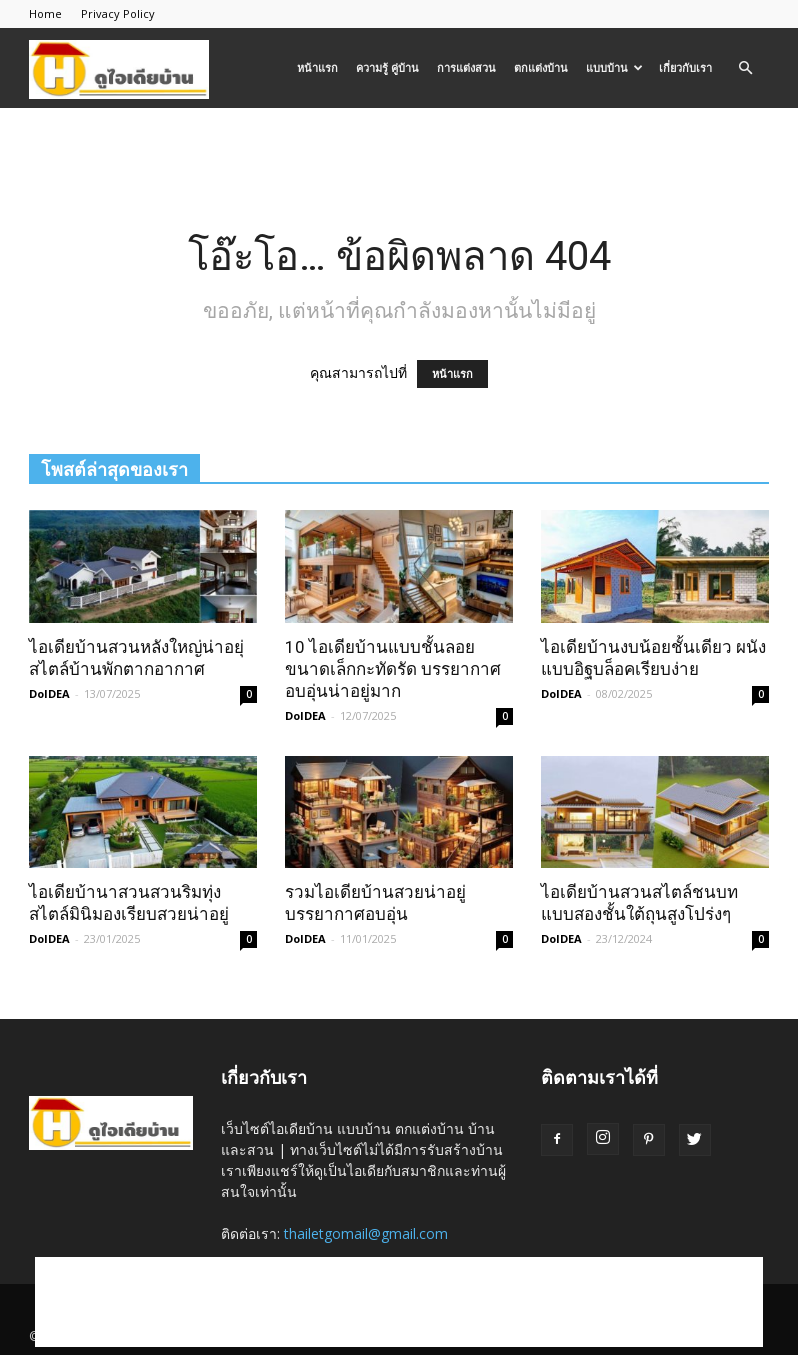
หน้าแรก (317, 67)
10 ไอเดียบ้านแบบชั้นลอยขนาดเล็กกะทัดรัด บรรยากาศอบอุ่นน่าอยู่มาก (393, 669)
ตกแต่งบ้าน (541, 67)
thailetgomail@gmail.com (366, 1233)
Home (45, 13)
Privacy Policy (118, 13)
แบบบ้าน (614, 67)
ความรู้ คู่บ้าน (387, 67)
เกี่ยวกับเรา (685, 67)
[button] (745, 68)
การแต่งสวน (466, 67)
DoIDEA (49, 693)
